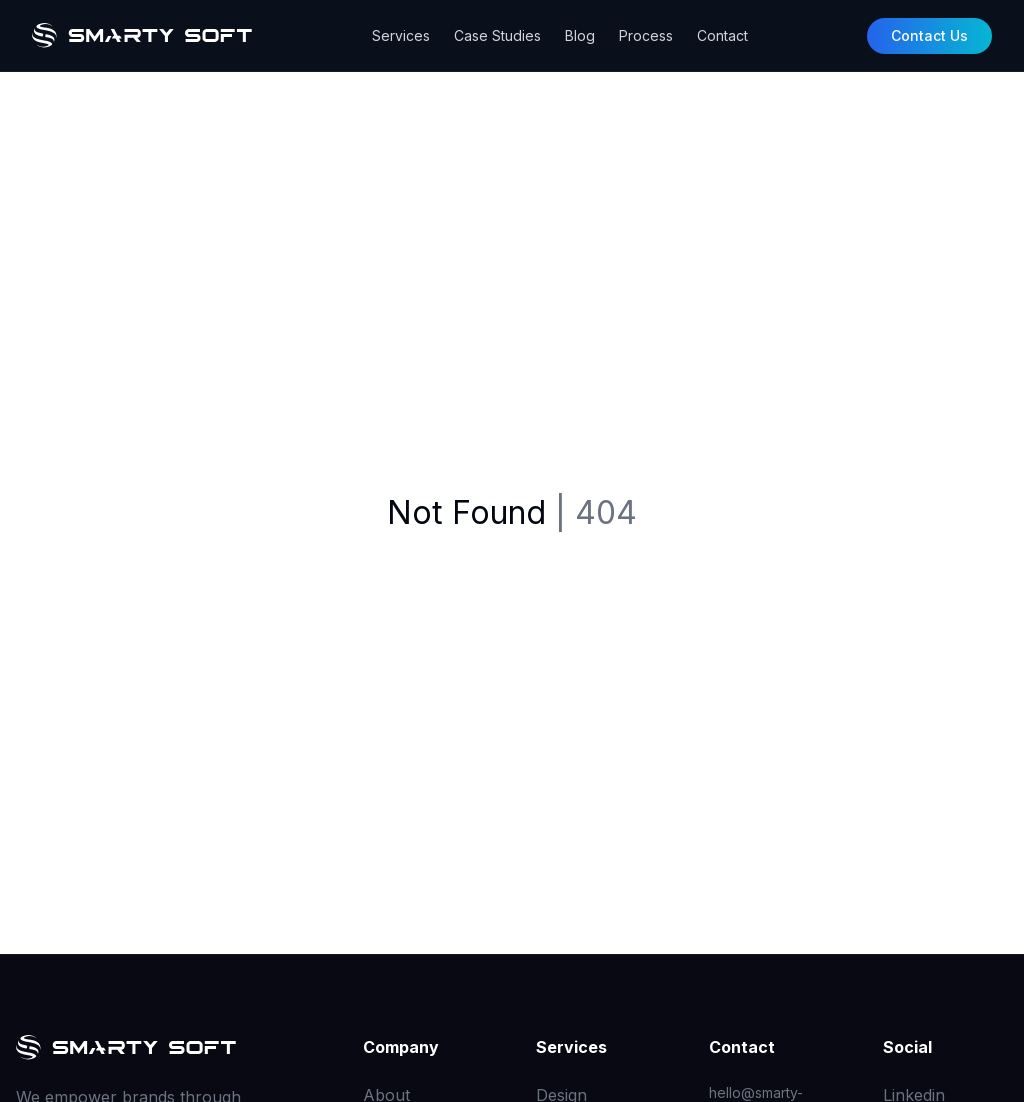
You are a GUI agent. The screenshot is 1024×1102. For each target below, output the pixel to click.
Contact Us (929, 35)
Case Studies (497, 35)
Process (646, 35)
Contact (722, 35)
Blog (580, 35)
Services (401, 35)
